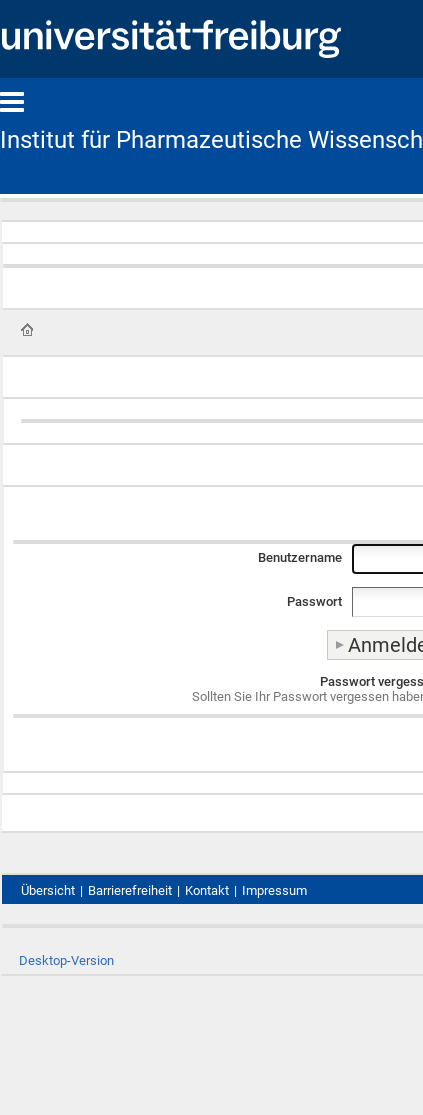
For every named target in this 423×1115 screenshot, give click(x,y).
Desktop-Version (66, 960)
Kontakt (207, 890)
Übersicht (48, 890)
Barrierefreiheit (130, 890)
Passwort (314, 601)
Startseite (27, 330)
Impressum (274, 890)
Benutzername (300, 557)
